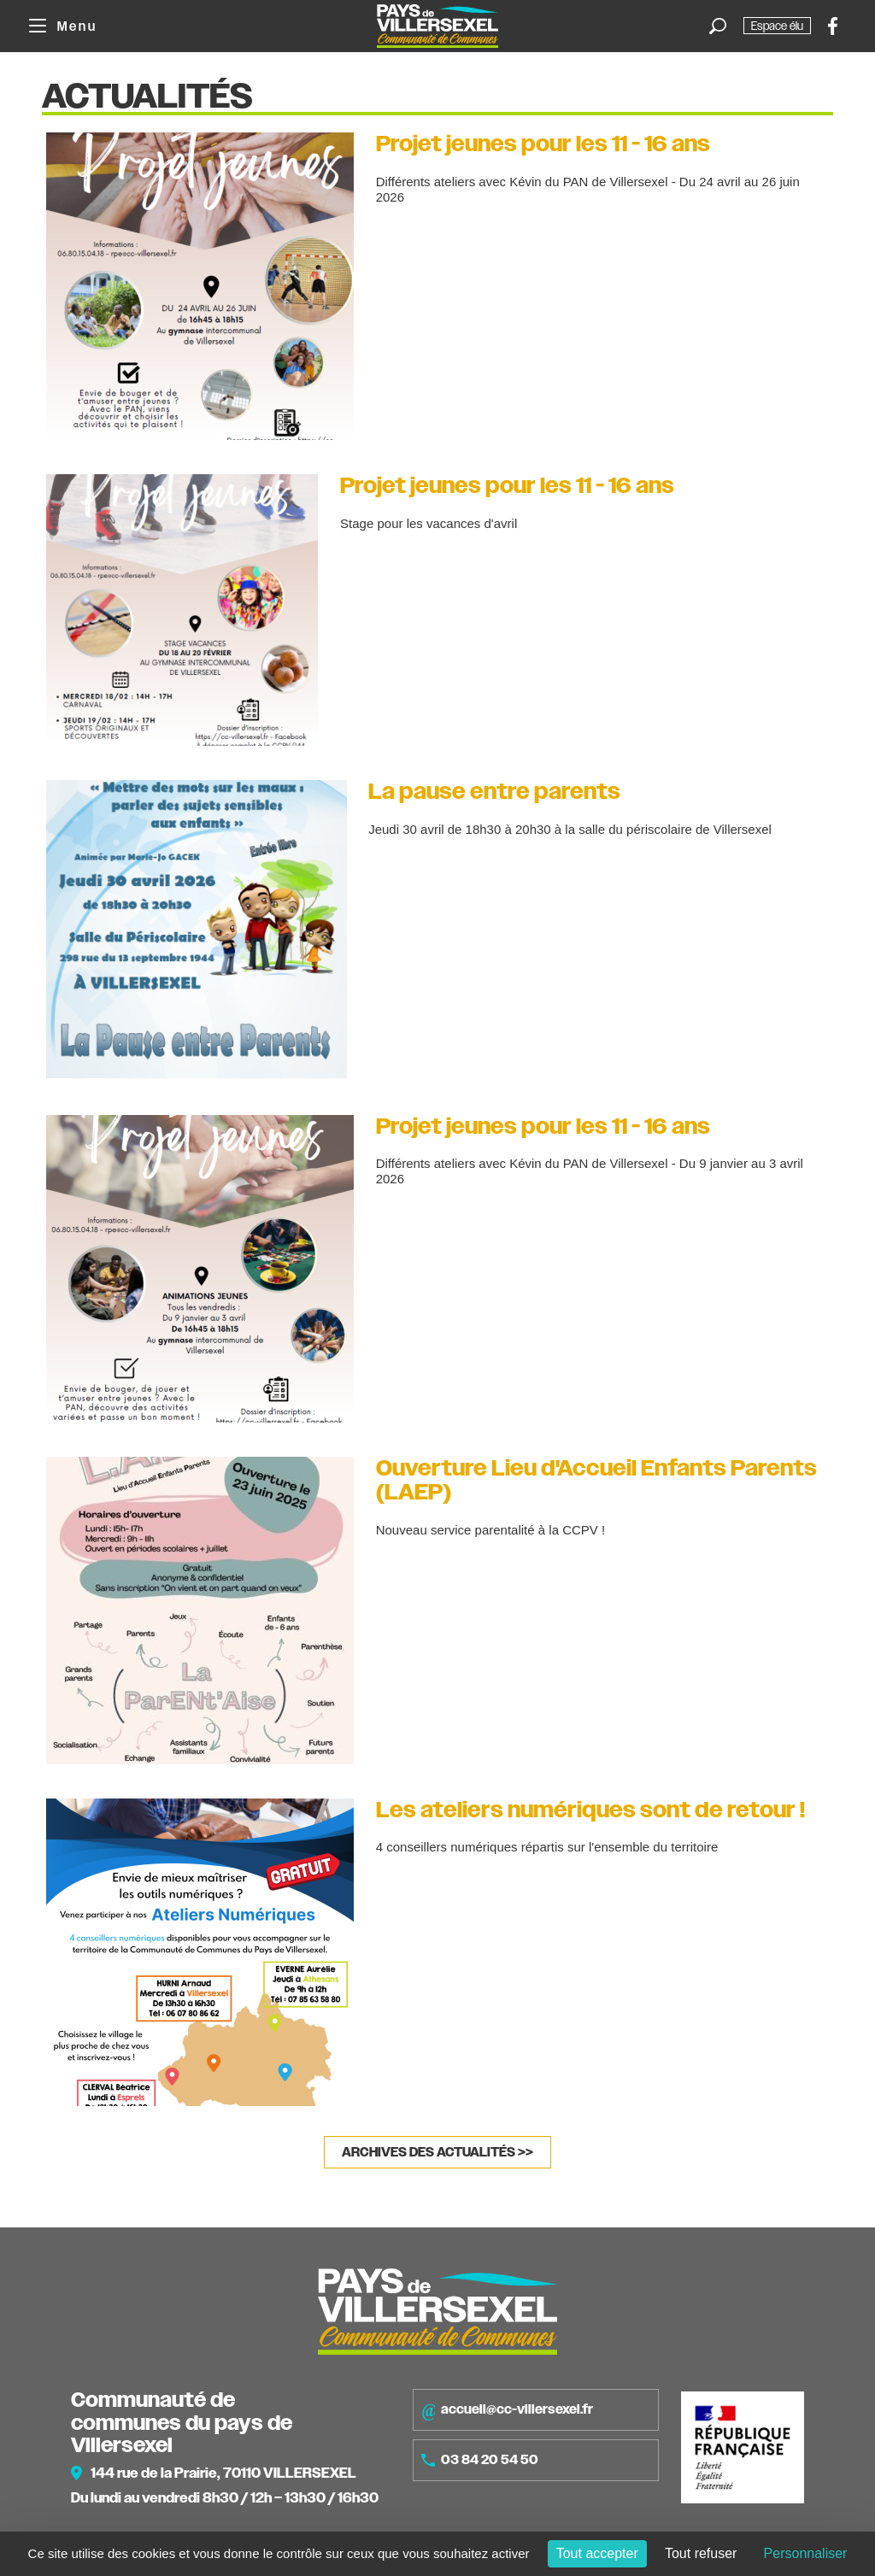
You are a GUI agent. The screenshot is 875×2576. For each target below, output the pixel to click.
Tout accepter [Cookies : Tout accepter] (597, 2553)
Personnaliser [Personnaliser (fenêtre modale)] (806, 2553)
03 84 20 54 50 (479, 2459)
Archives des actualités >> (437, 2152)
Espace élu (777, 25)
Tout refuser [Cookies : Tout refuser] (701, 2553)
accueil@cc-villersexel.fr (507, 2410)
